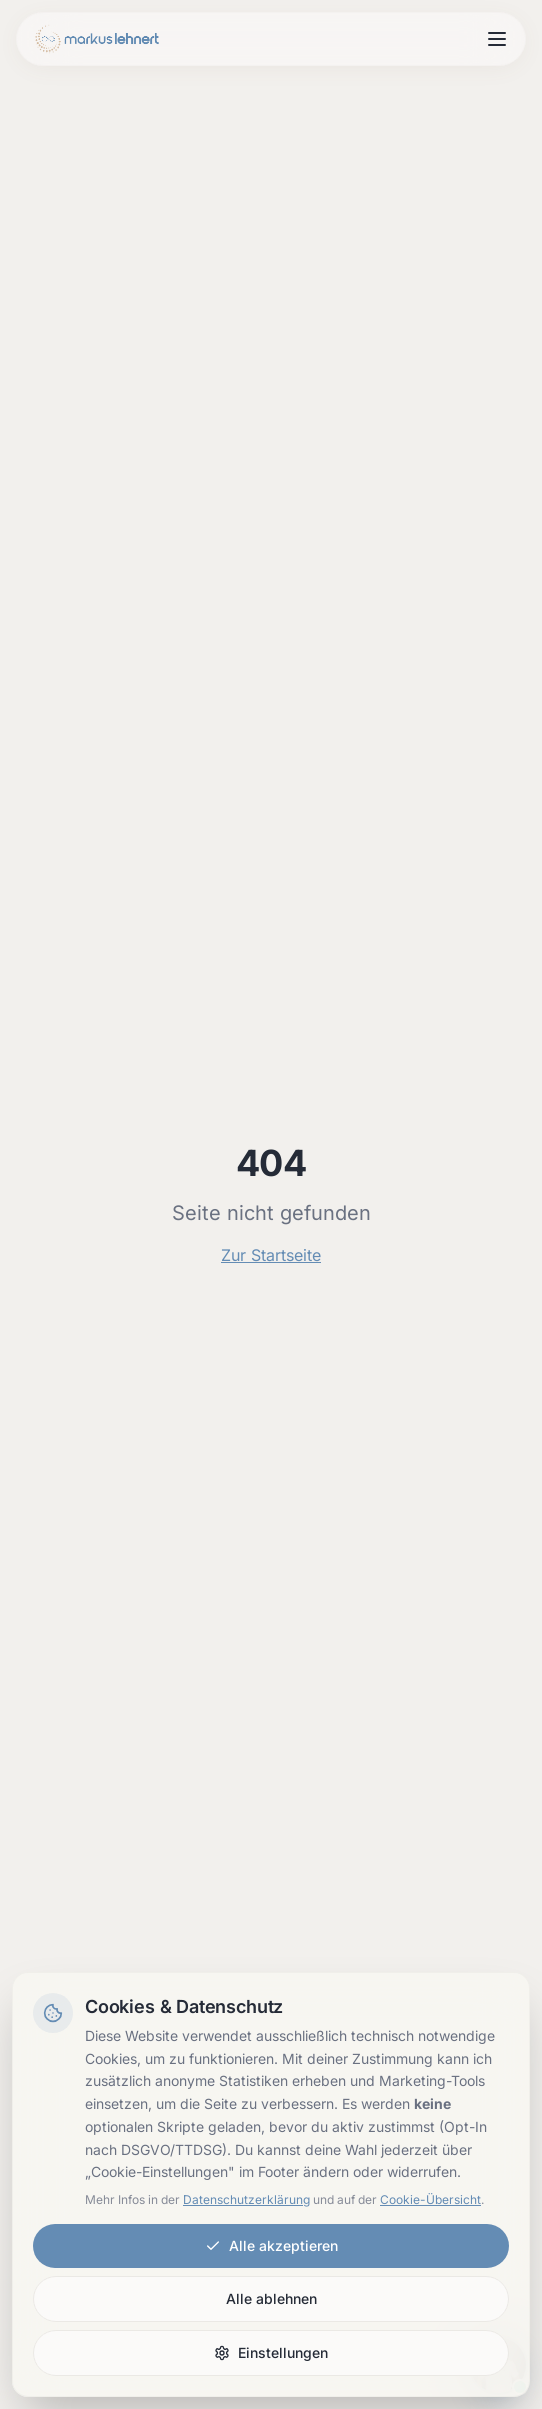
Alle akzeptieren (271, 2245)
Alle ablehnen (271, 2298)
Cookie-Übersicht (430, 2199)
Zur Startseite (271, 1255)
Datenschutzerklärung (246, 2199)
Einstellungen (271, 2352)
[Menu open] (497, 39)
